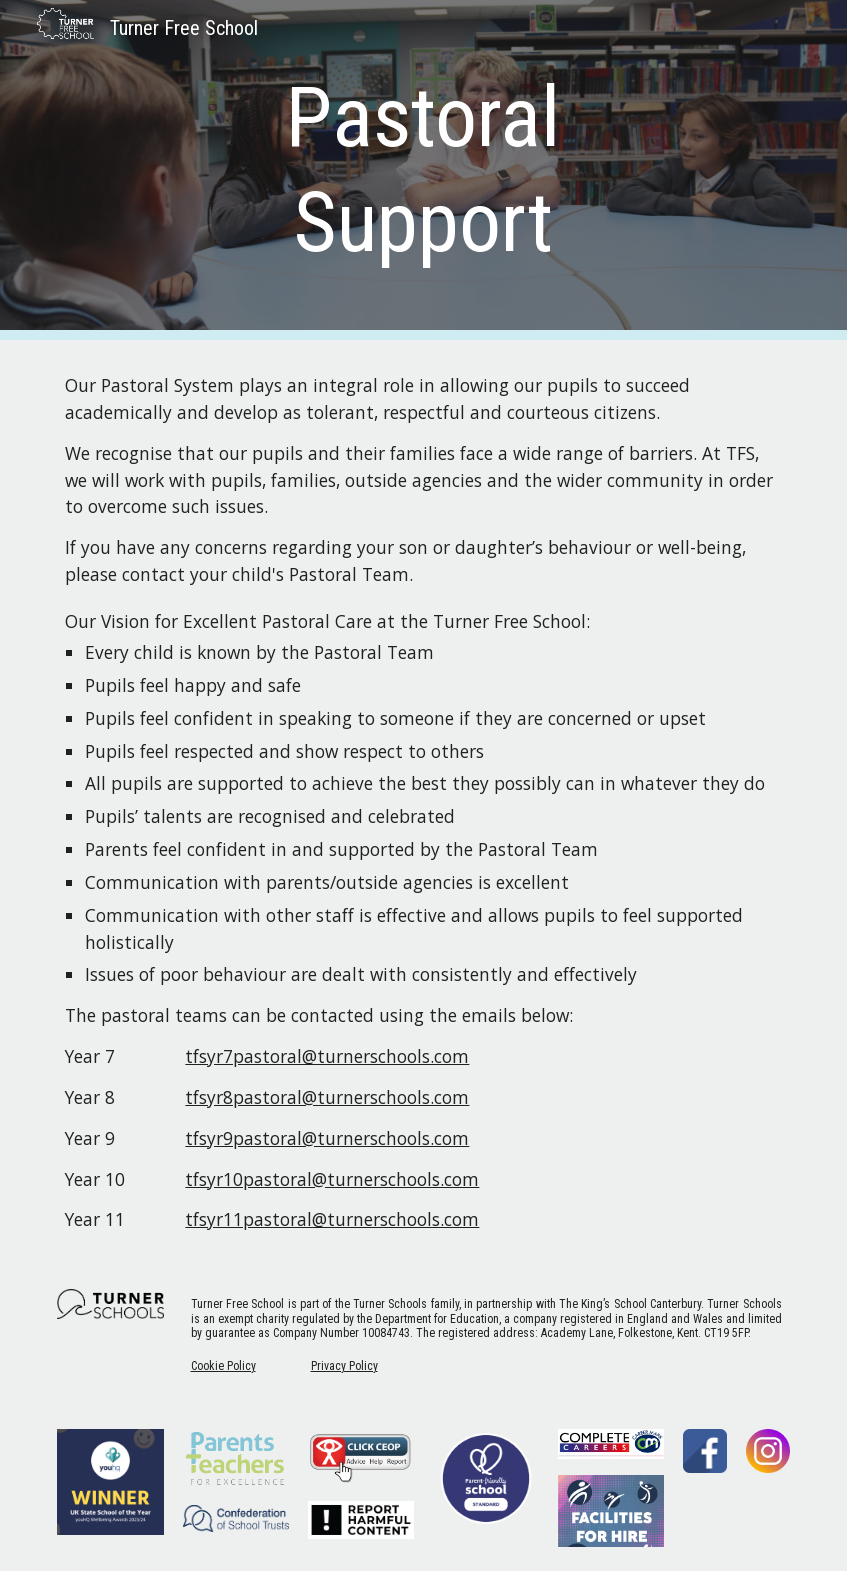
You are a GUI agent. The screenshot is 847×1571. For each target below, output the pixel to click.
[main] (424, 170)
